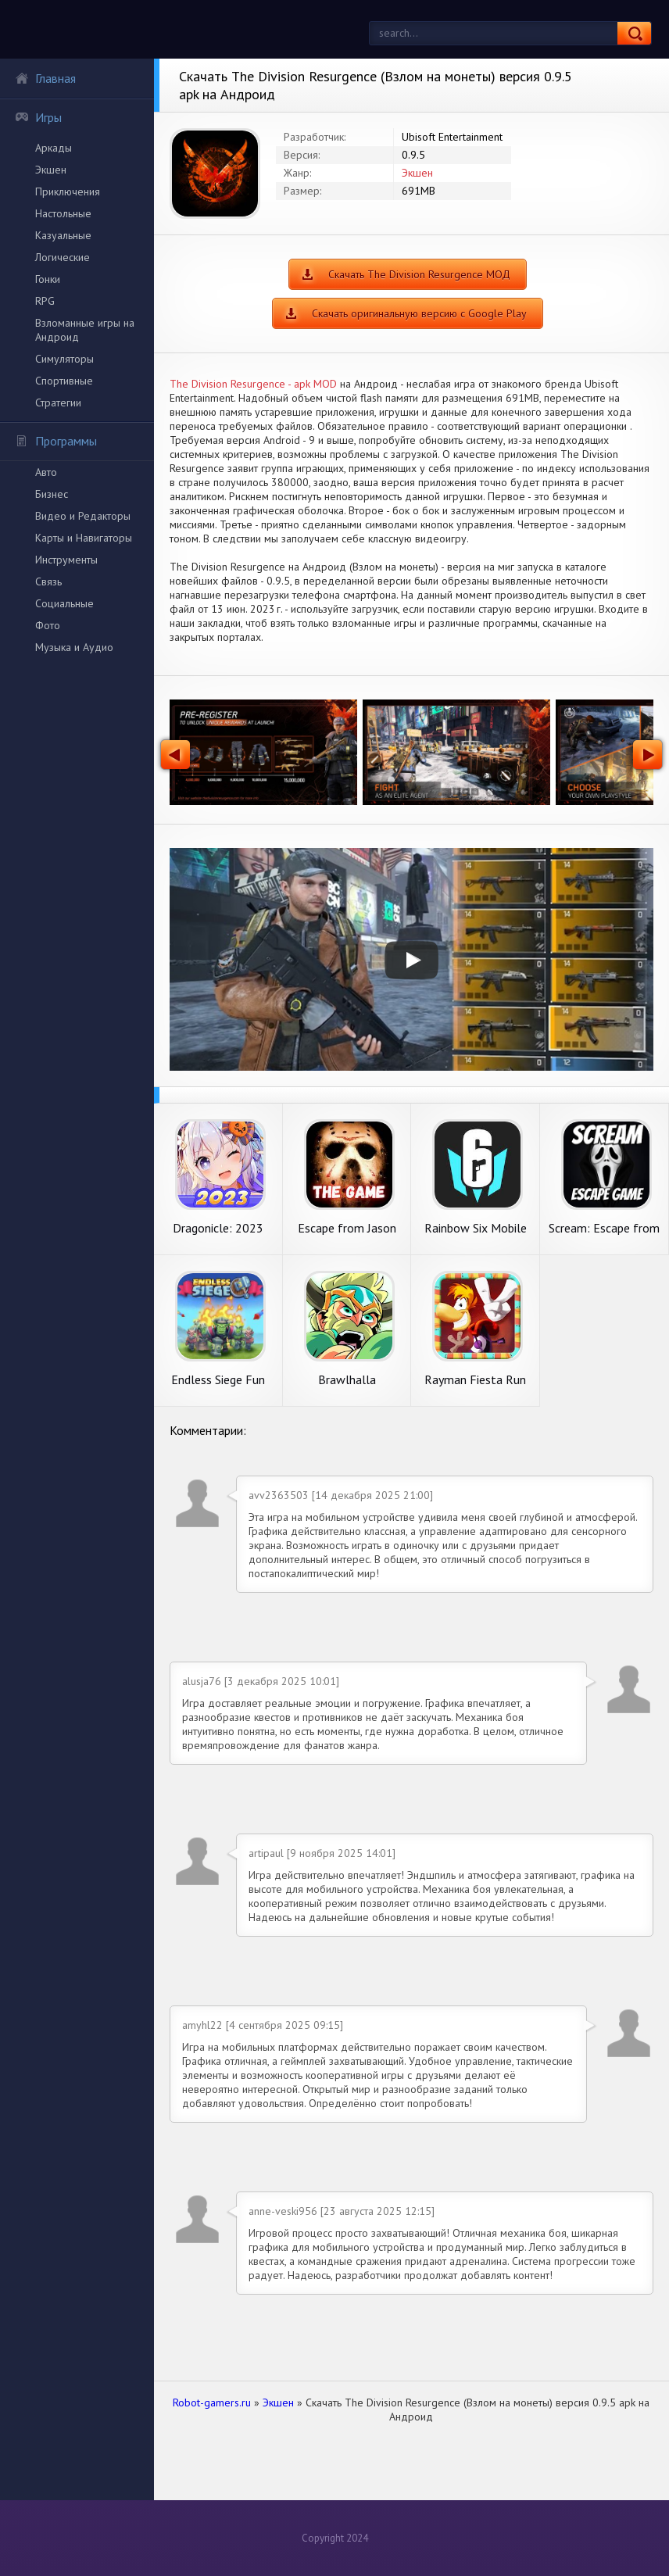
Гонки (47, 279)
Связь (48, 581)
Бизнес (51, 494)
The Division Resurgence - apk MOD (253, 384)
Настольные (63, 213)
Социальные (64, 603)
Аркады (53, 148)
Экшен (50, 170)
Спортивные (64, 381)
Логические (62, 257)
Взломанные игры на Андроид (84, 330)
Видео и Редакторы (83, 516)
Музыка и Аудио (74, 647)
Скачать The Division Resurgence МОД (419, 274)
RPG (45, 301)
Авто (46, 472)
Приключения (67, 191)
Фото (47, 625)
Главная (45, 78)
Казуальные (63, 235)
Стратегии (58, 402)
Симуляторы (64, 359)
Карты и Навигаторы (83, 538)
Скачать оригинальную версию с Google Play (419, 313)
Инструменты (66, 560)
